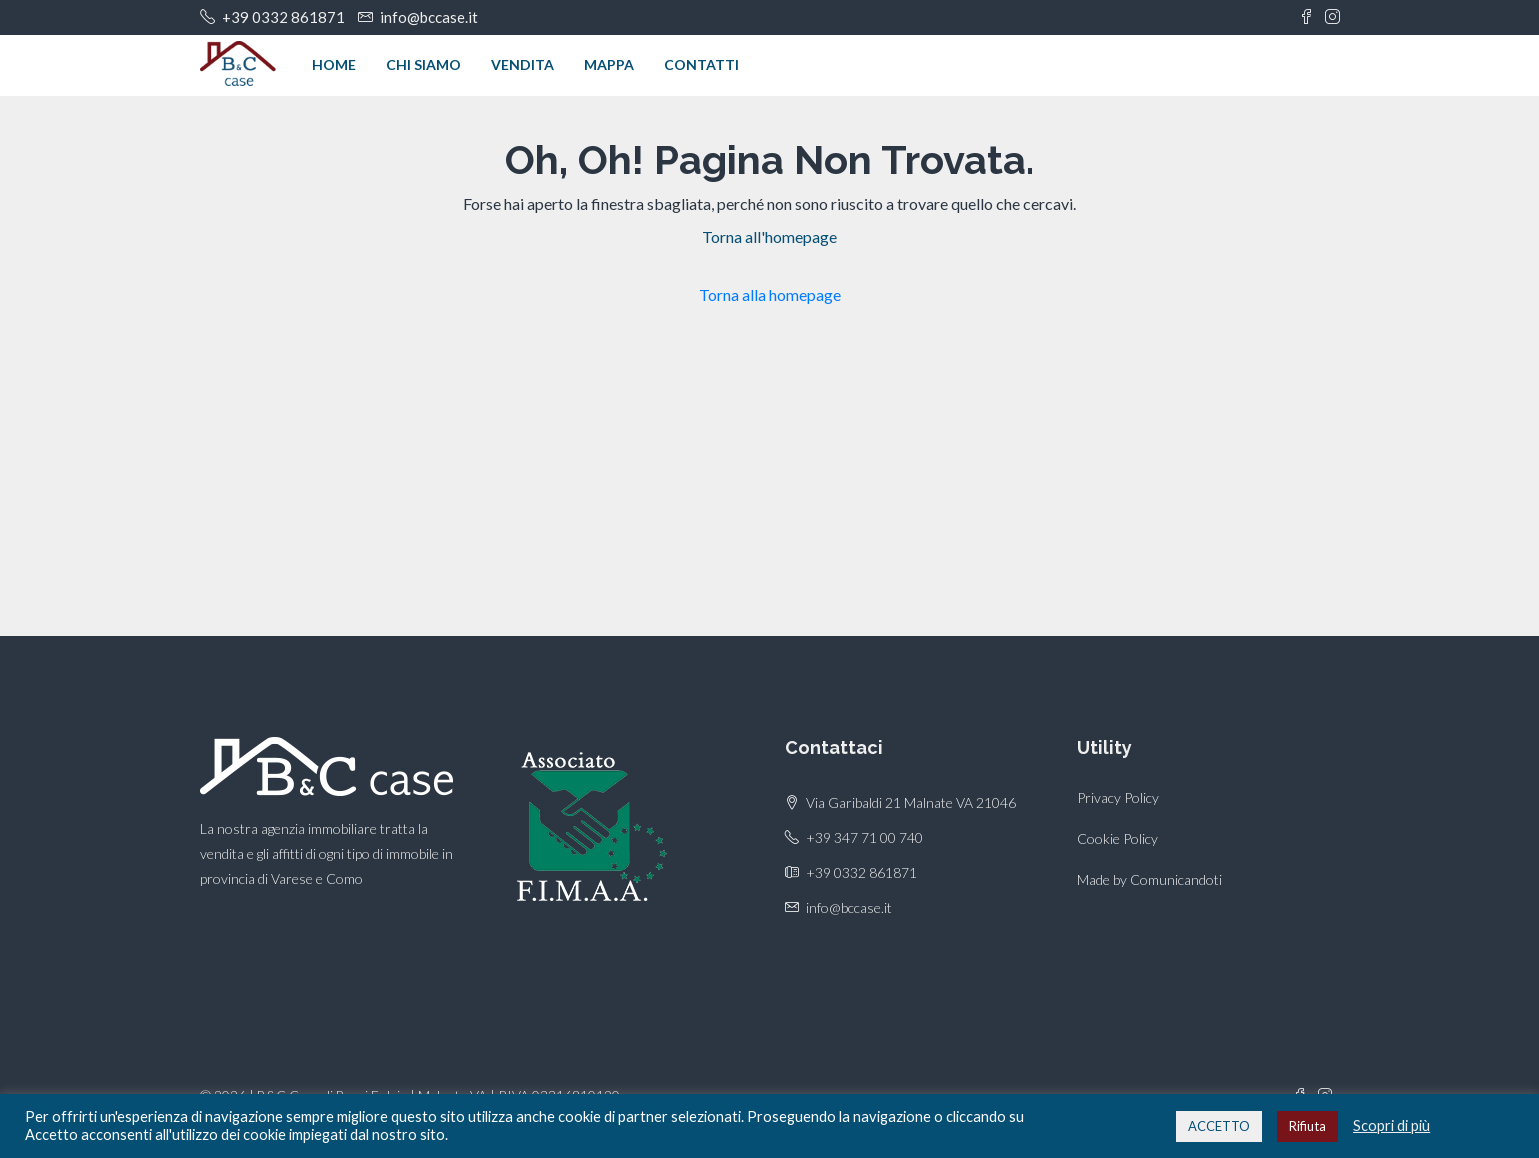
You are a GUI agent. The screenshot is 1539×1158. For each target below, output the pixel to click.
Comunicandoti (1176, 879)
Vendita (522, 64)
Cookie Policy (1117, 838)
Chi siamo (423, 64)
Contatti (701, 64)
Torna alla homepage (770, 294)
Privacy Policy (1118, 797)
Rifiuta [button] (1307, 1126)
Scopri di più (1391, 1125)
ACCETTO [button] (1219, 1126)
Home (334, 64)
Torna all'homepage (769, 236)
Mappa (609, 64)
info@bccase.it (849, 907)
